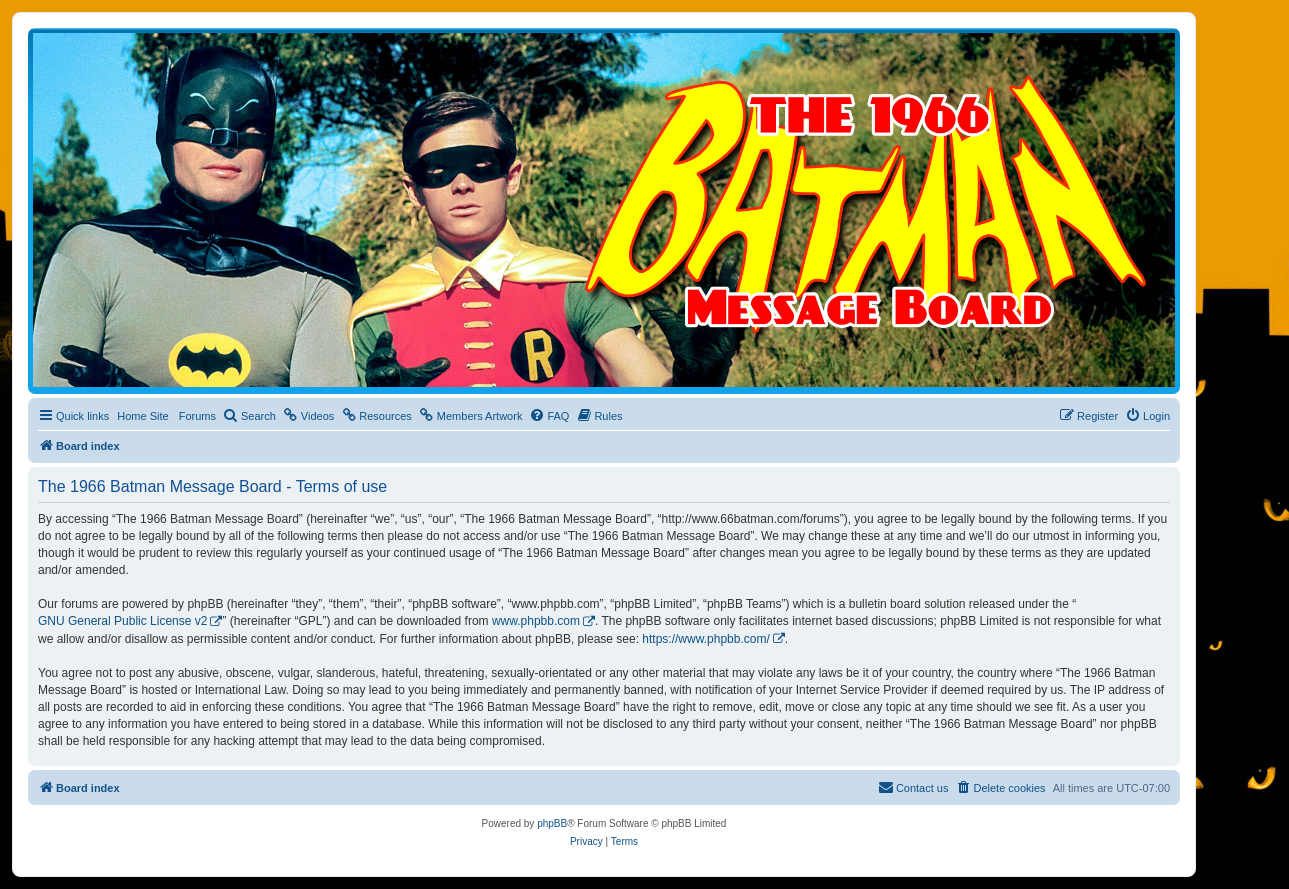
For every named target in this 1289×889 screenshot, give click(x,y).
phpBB (552, 823)
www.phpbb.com (536, 621)
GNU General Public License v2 (122, 621)
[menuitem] (249, 416)
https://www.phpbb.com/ (705, 639)
